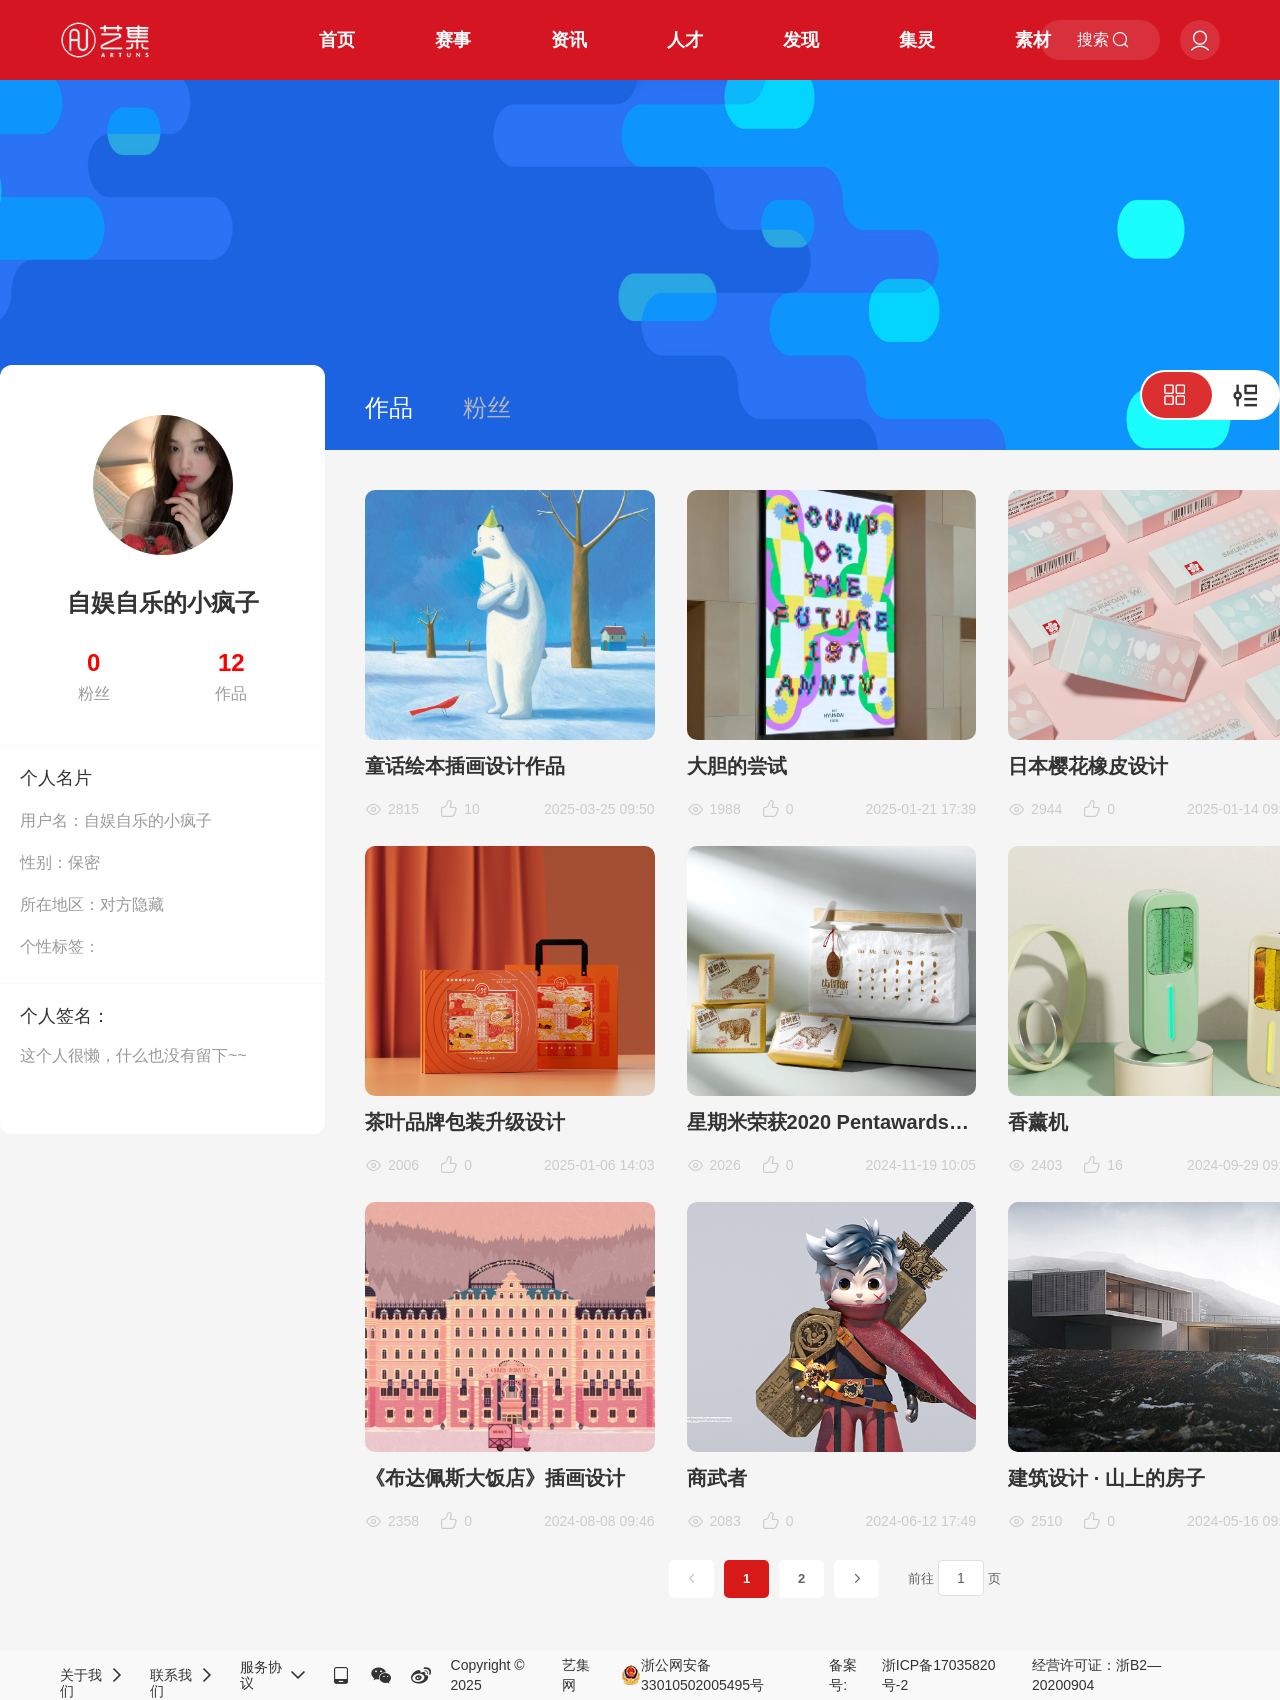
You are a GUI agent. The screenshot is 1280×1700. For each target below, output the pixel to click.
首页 (337, 40)
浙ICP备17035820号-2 (939, 1675)
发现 (801, 40)
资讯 (569, 40)
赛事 (453, 40)
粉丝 (487, 407)
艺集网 (576, 1675)
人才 (685, 40)
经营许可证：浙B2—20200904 (1096, 1675)
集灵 (917, 40)
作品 (389, 407)
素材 (1033, 40)
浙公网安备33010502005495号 (692, 1675)
